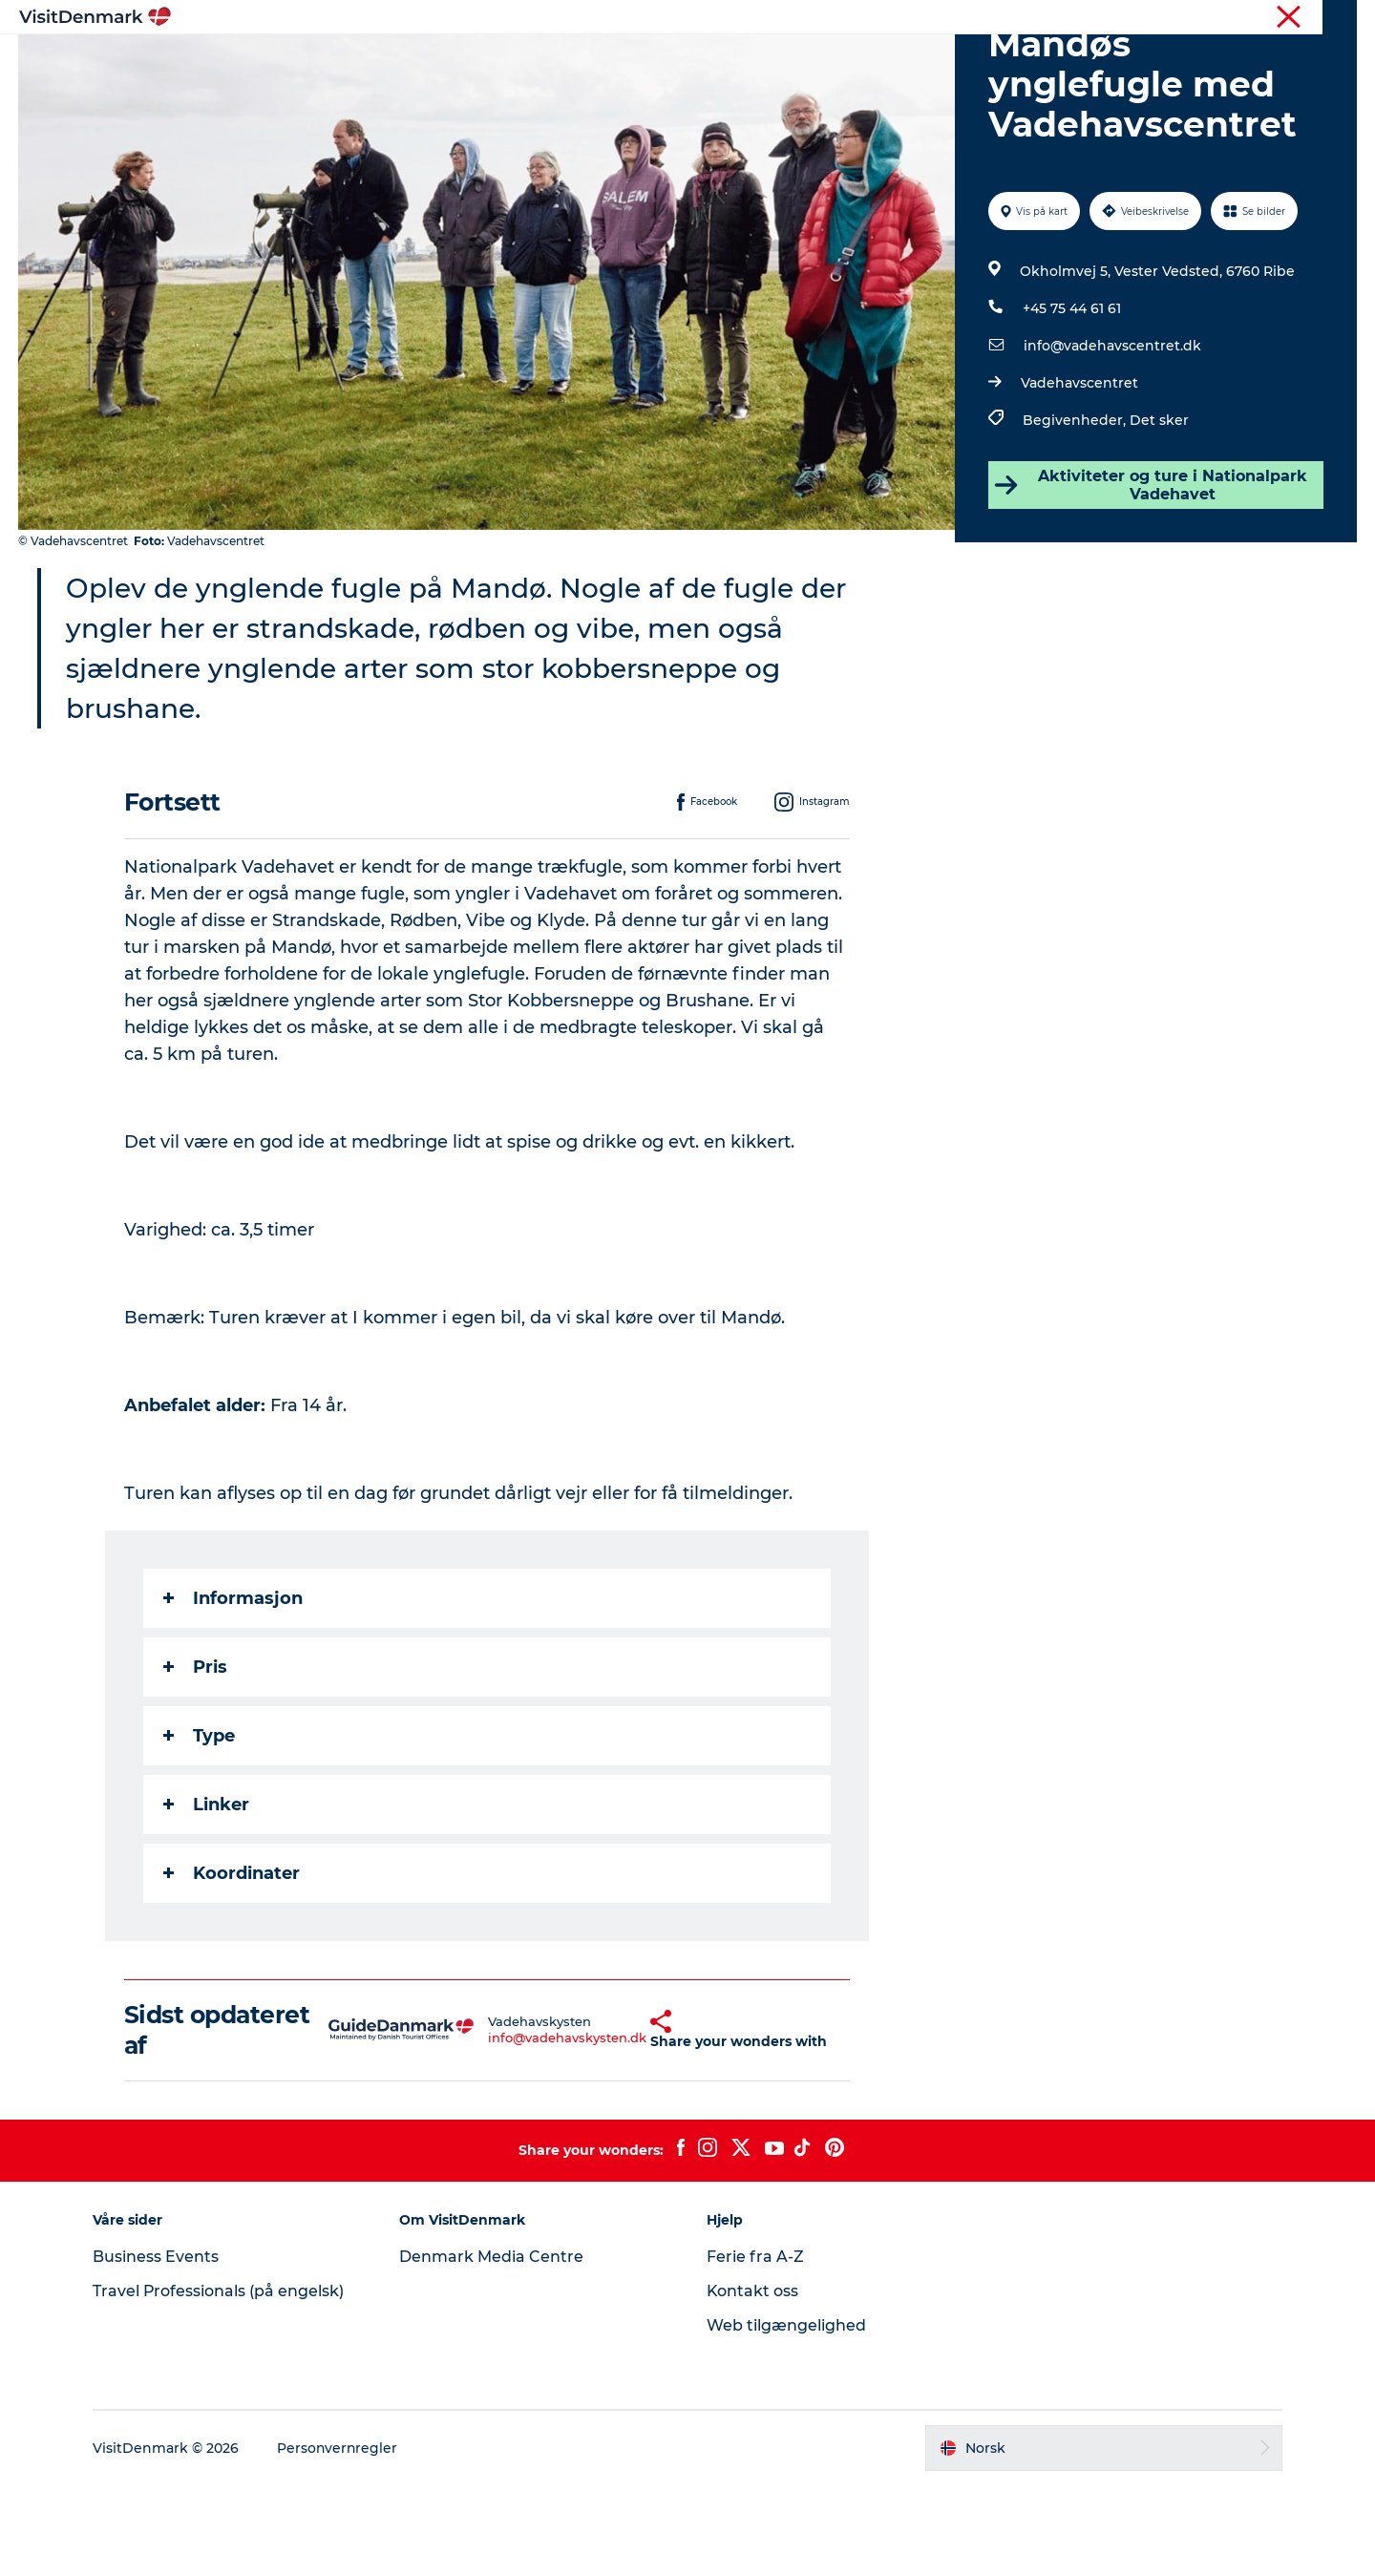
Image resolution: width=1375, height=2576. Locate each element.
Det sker (1159, 510)
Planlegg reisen (899, 62)
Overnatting (771, 62)
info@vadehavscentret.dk (1112, 436)
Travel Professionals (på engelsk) (221, 2382)
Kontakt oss (753, 2382)
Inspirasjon (460, 62)
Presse (1337, 18)
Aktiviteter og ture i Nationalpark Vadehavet (1150, 576)
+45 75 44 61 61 (1072, 399)
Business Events (158, 2347)
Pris (195, 1757)
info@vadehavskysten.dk (520, 2128)
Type (199, 1826)
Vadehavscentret (1079, 473)
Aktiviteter (661, 62)
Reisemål (562, 62)
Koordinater (231, 1963)
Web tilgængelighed (786, 2416)
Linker (206, 1895)
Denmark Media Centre (493, 2347)
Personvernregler (341, 2538)
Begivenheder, (1076, 510)
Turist (1283, 18)
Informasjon (233, 1689)
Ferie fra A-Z (755, 2347)
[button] (612, 2121)
